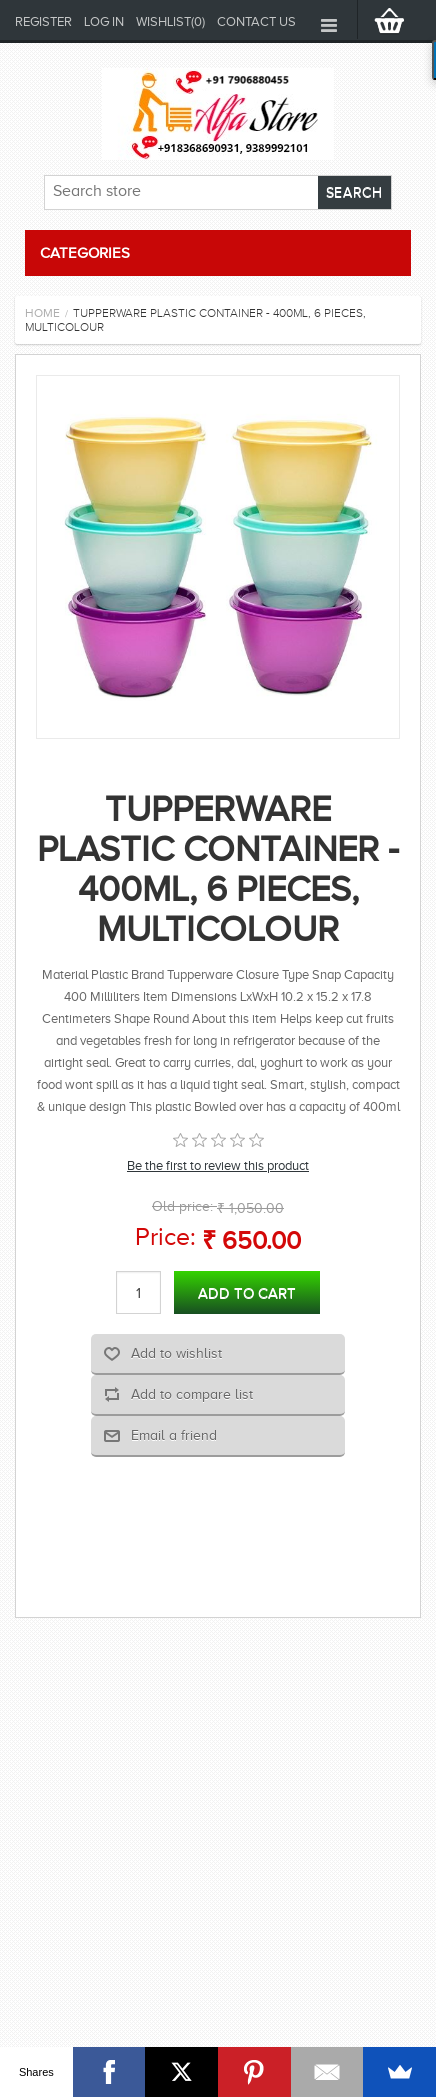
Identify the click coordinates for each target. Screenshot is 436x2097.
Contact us (256, 21)
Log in (104, 21)
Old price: (182, 1206)
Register (43, 21)
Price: (165, 1236)
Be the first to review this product (218, 1165)
